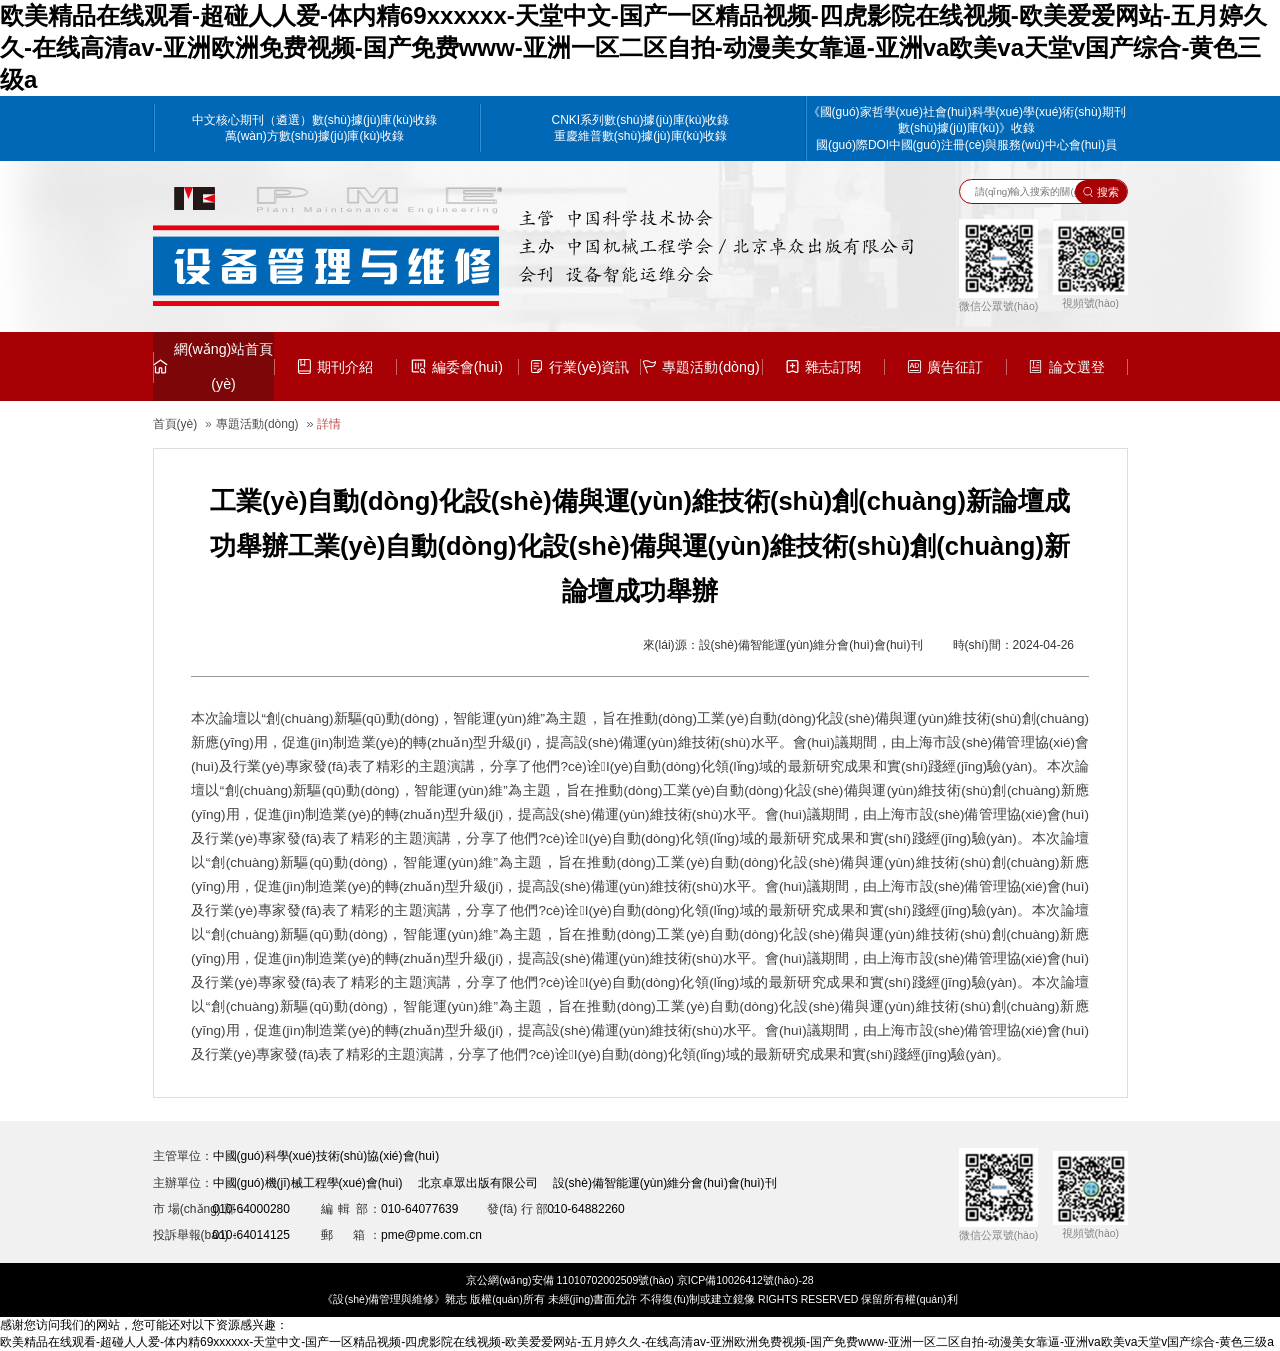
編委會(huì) (457, 367)
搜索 (1101, 192)
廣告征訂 (945, 367)
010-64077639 (419, 1209)
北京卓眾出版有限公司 (478, 1183)
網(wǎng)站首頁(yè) (213, 366)
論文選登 (1066, 367)
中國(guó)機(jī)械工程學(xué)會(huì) (308, 1183)
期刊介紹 (335, 367)
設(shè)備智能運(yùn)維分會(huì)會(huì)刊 (665, 1183)
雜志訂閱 (823, 367)
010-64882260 (585, 1209)
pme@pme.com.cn (431, 1235)
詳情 (329, 424)
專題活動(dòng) (700, 367)
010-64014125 (251, 1235)
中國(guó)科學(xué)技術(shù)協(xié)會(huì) (326, 1156)
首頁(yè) (175, 424)
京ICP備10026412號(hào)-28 (745, 1280)
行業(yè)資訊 (579, 367)
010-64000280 (251, 1209)
